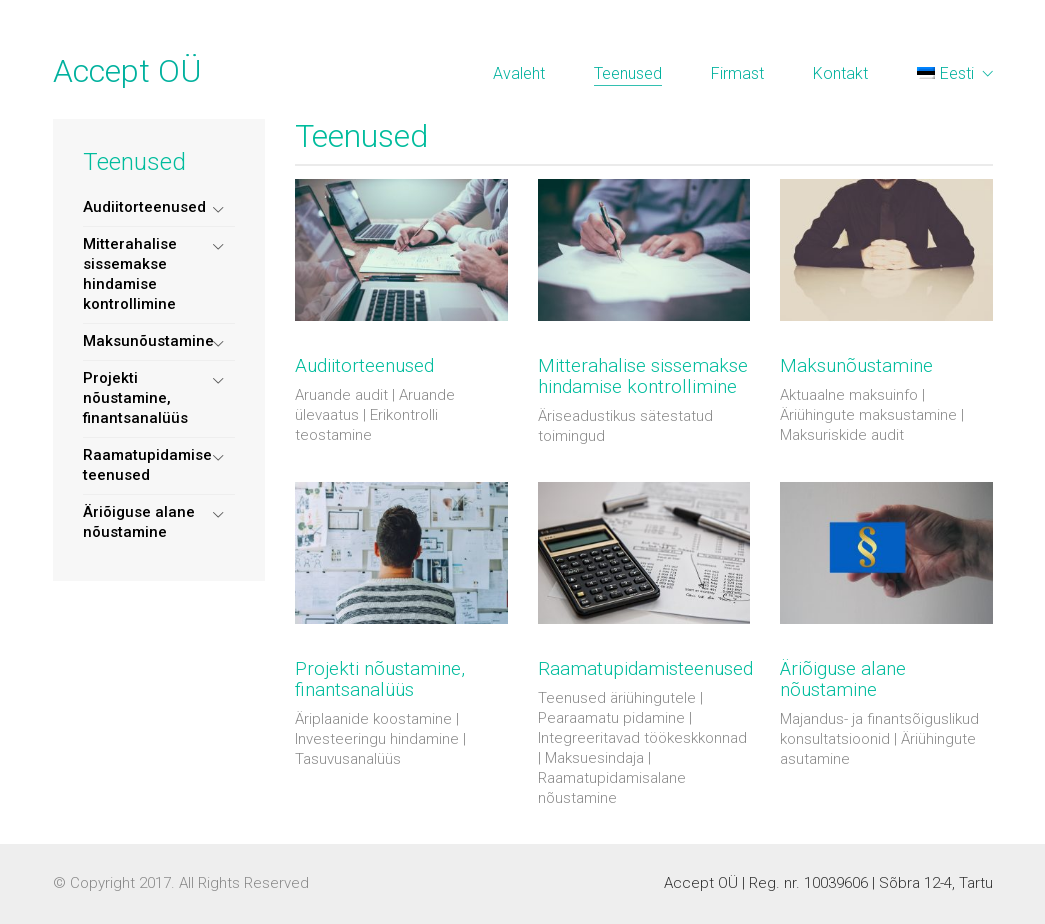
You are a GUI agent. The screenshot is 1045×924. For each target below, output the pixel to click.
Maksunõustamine (148, 341)
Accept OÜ (127, 71)
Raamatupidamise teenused (147, 465)
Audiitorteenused (144, 207)
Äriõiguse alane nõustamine (139, 522)
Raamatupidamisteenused (645, 669)
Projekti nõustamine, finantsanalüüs (135, 398)
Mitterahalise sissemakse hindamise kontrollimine (130, 274)
